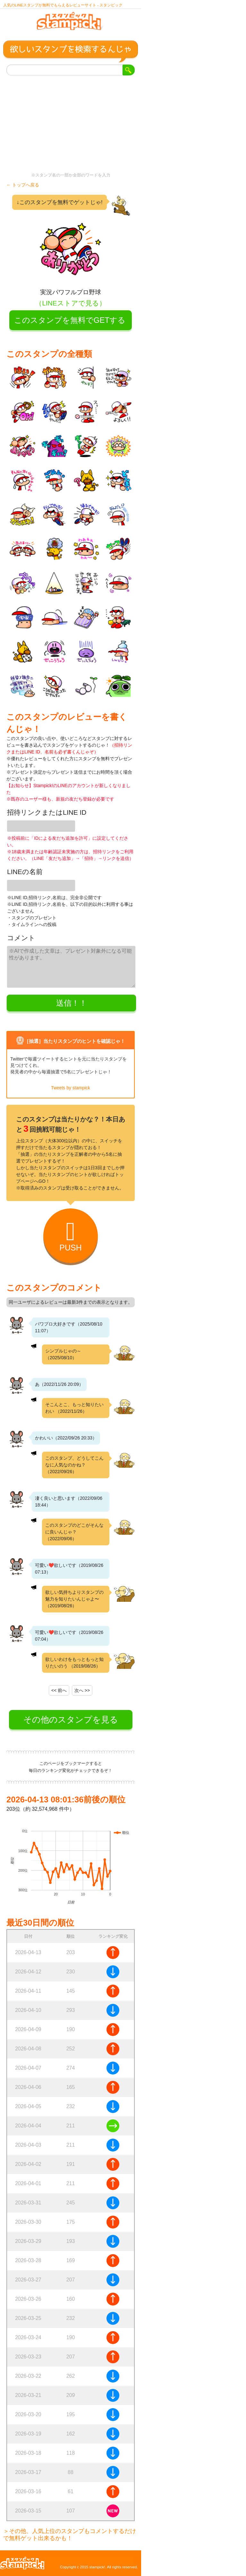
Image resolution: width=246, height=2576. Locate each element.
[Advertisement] (70, 123)
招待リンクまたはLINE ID (47, 812)
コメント (21, 937)
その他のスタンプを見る (70, 1719)
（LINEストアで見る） (70, 303)
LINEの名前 (25, 871)
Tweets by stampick (70, 1087)
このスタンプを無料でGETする (69, 320)
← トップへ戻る (22, 184)
